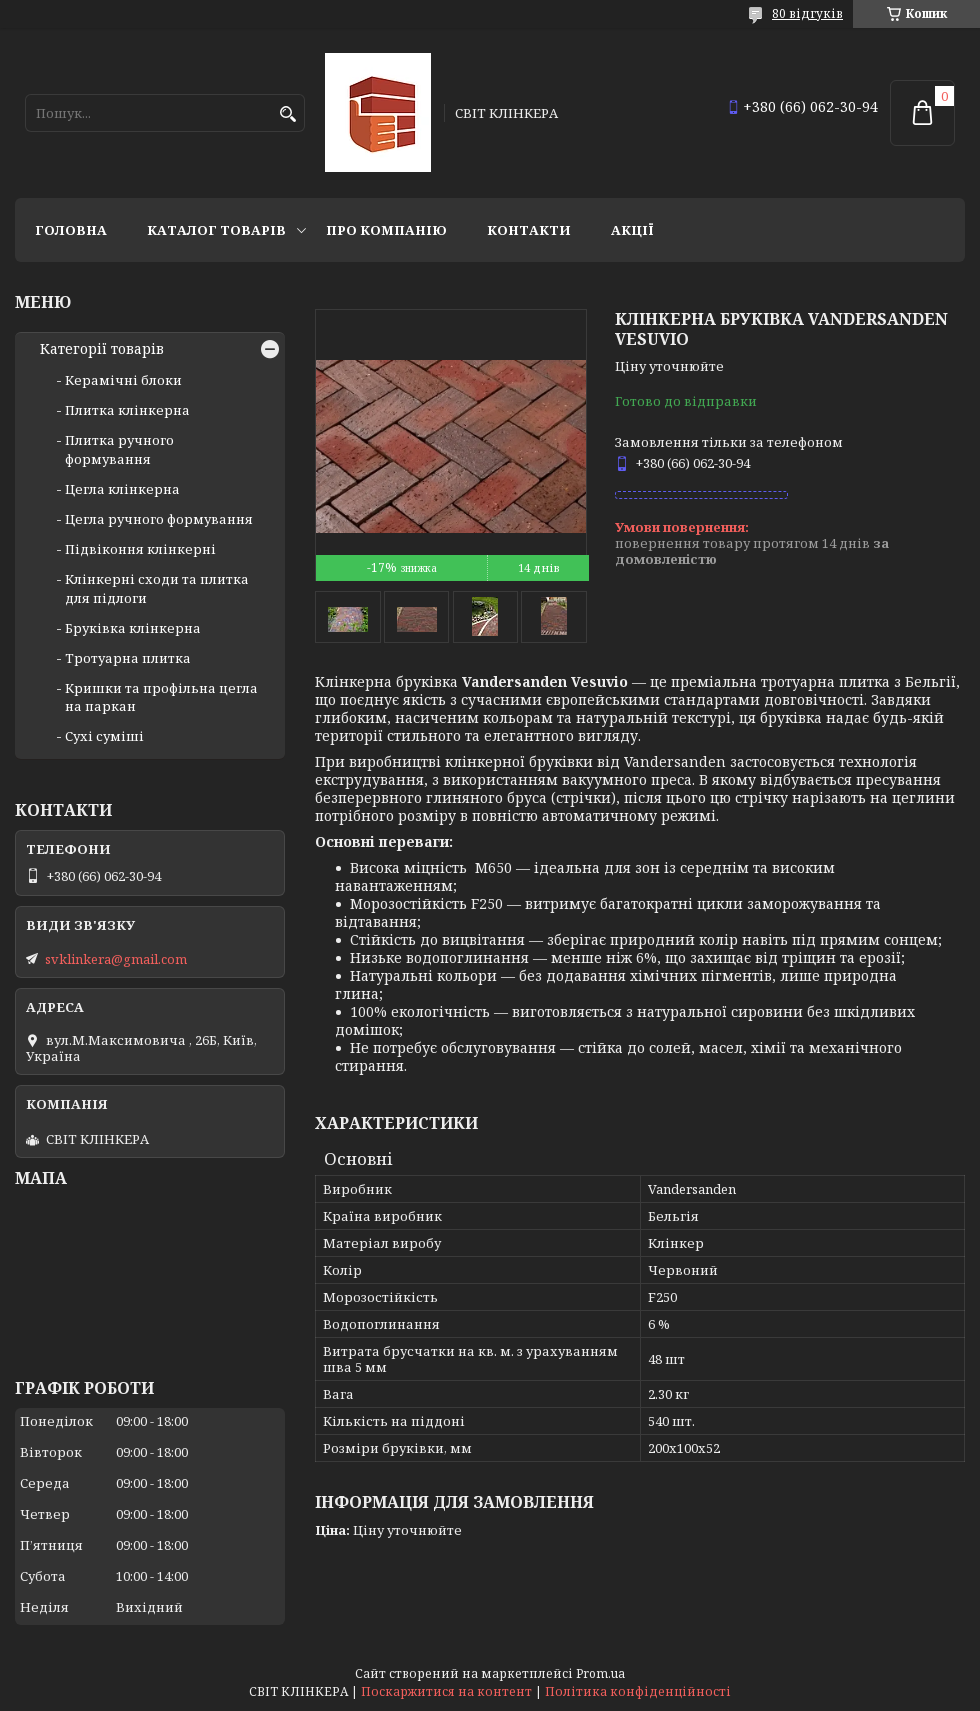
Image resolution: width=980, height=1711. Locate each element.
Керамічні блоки (123, 380)
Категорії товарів (102, 349)
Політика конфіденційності (638, 1691)
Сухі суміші (104, 736)
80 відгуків (807, 13)
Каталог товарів (216, 230)
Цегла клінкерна (122, 489)
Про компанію (386, 230)
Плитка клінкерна (127, 410)
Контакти (529, 230)
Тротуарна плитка (128, 658)
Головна (71, 230)
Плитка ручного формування (119, 449)
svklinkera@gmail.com (116, 959)
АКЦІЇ (632, 230)
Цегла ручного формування (159, 519)
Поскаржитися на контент (446, 1691)
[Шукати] (287, 114)
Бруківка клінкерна (133, 628)
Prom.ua (600, 1673)
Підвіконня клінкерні (140, 549)
